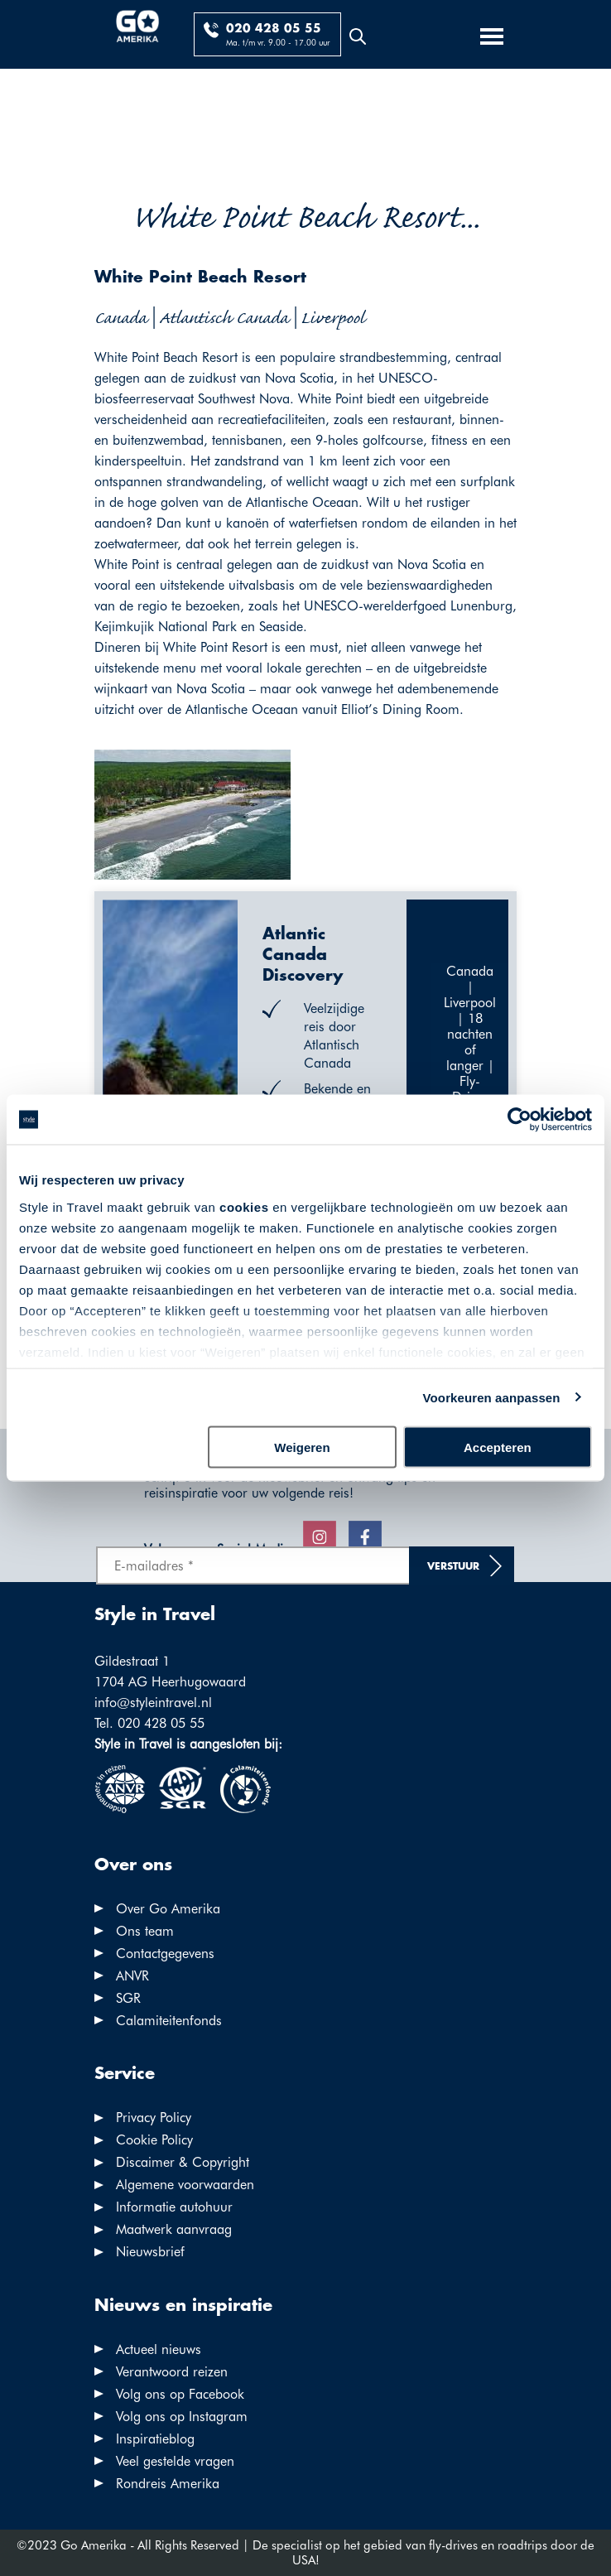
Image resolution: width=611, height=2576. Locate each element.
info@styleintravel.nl (153, 1702)
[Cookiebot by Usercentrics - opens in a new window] (519, 1119)
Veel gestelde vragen (175, 2461)
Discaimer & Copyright (182, 2162)
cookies (243, 1206)
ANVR (132, 1976)
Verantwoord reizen (172, 2372)
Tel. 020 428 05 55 (149, 1723)
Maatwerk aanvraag (174, 2229)
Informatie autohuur (174, 2207)
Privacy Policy (153, 2117)
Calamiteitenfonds (169, 2020)
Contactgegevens (165, 1953)
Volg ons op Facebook (180, 2394)
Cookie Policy (154, 2140)
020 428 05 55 (273, 29)
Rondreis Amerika (167, 2484)
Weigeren (302, 1447)
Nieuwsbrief (150, 2252)
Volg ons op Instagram (182, 2416)
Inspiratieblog (155, 2439)
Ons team (145, 1931)
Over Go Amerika (168, 1909)
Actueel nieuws (158, 2349)
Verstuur (453, 1566)
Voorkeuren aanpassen (491, 1397)
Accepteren (498, 1447)
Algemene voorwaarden (185, 2184)
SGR (128, 1998)
